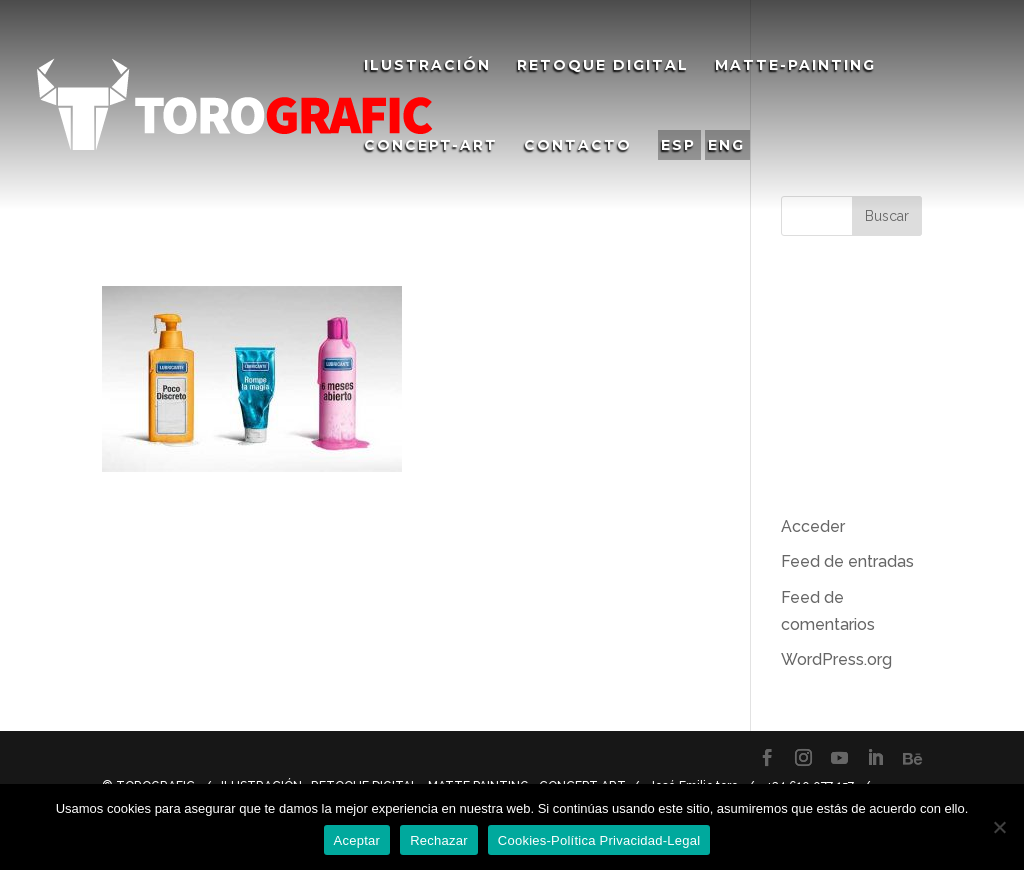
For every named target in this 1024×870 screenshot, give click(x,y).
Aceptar (357, 840)
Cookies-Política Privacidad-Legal (599, 840)
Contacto (578, 146)
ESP (678, 145)
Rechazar (439, 840)
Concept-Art (431, 146)
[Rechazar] (999, 827)
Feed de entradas (847, 561)
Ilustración (427, 66)
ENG (726, 145)
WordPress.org (836, 659)
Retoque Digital (603, 66)
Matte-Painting (795, 66)
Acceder (813, 526)
